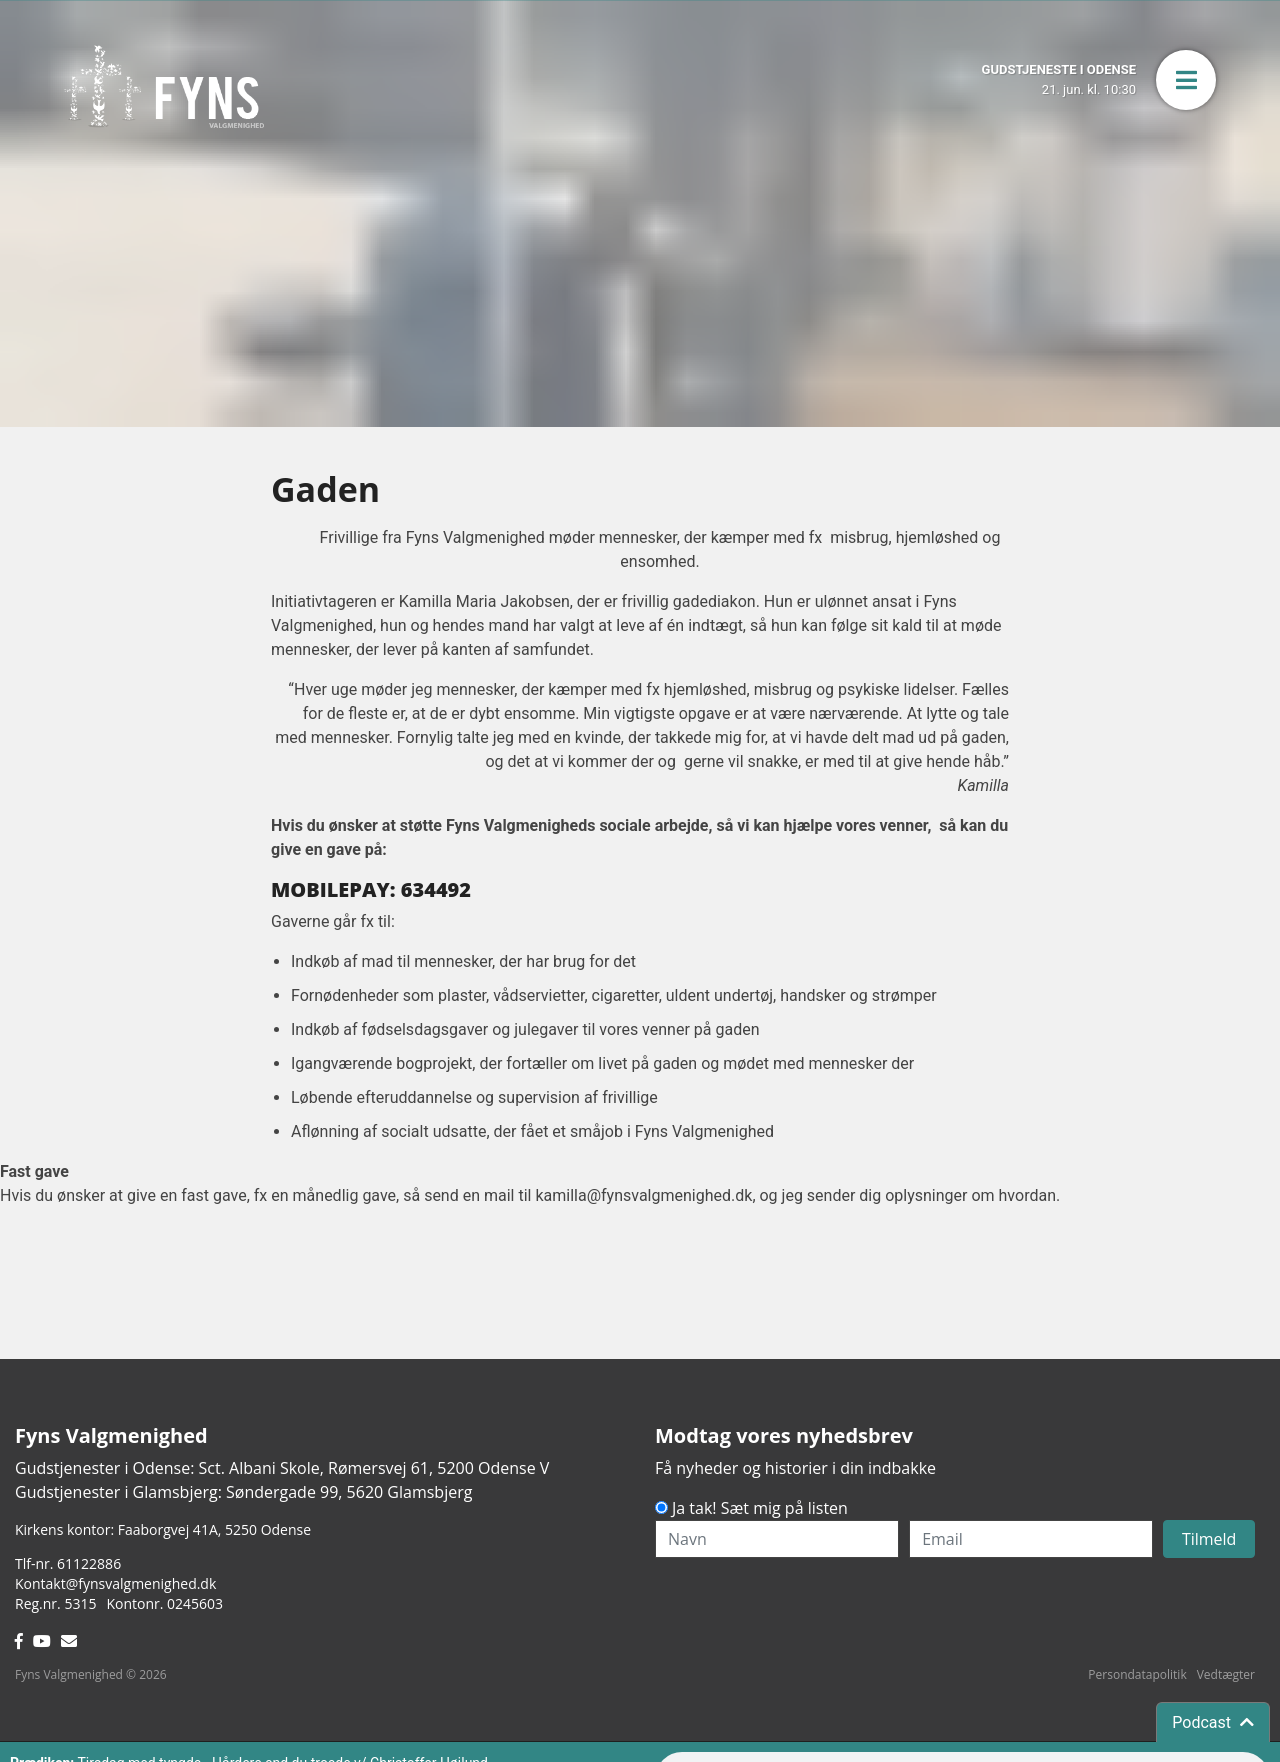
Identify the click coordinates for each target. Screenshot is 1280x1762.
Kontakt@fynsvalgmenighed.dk (115, 1583)
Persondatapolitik (1137, 1674)
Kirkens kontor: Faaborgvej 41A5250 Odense (163, 1529)
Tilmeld (1209, 1539)
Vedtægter (1226, 1674)
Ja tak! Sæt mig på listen (760, 1508)
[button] (1186, 80)
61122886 (89, 1563)
